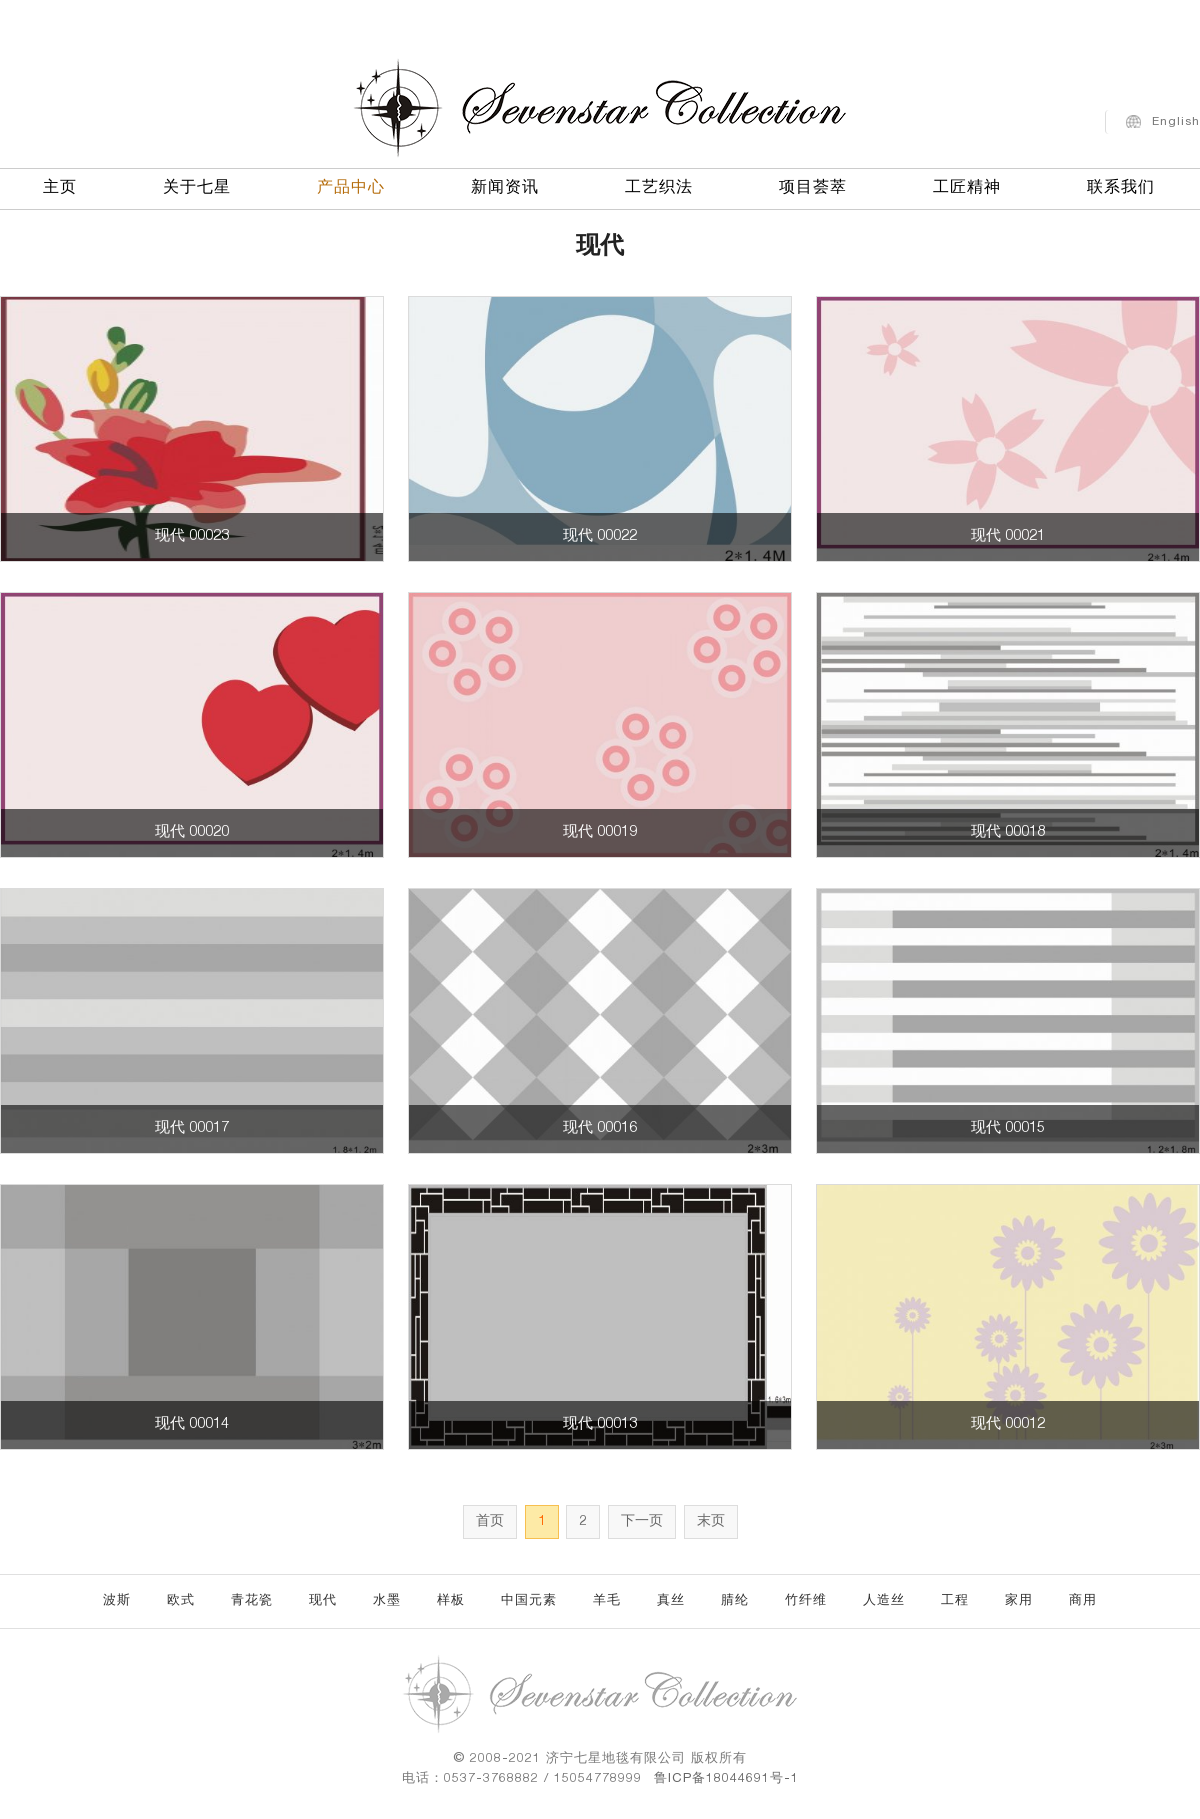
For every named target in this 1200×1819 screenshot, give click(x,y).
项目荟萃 (813, 185)
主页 (60, 185)
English (1176, 118)
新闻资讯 (505, 185)
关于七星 (197, 185)
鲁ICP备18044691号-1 (726, 1779)
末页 (711, 1522)
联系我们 (1121, 185)
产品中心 (351, 185)
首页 (490, 1522)
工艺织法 (659, 185)
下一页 (642, 1522)
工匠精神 (967, 185)
